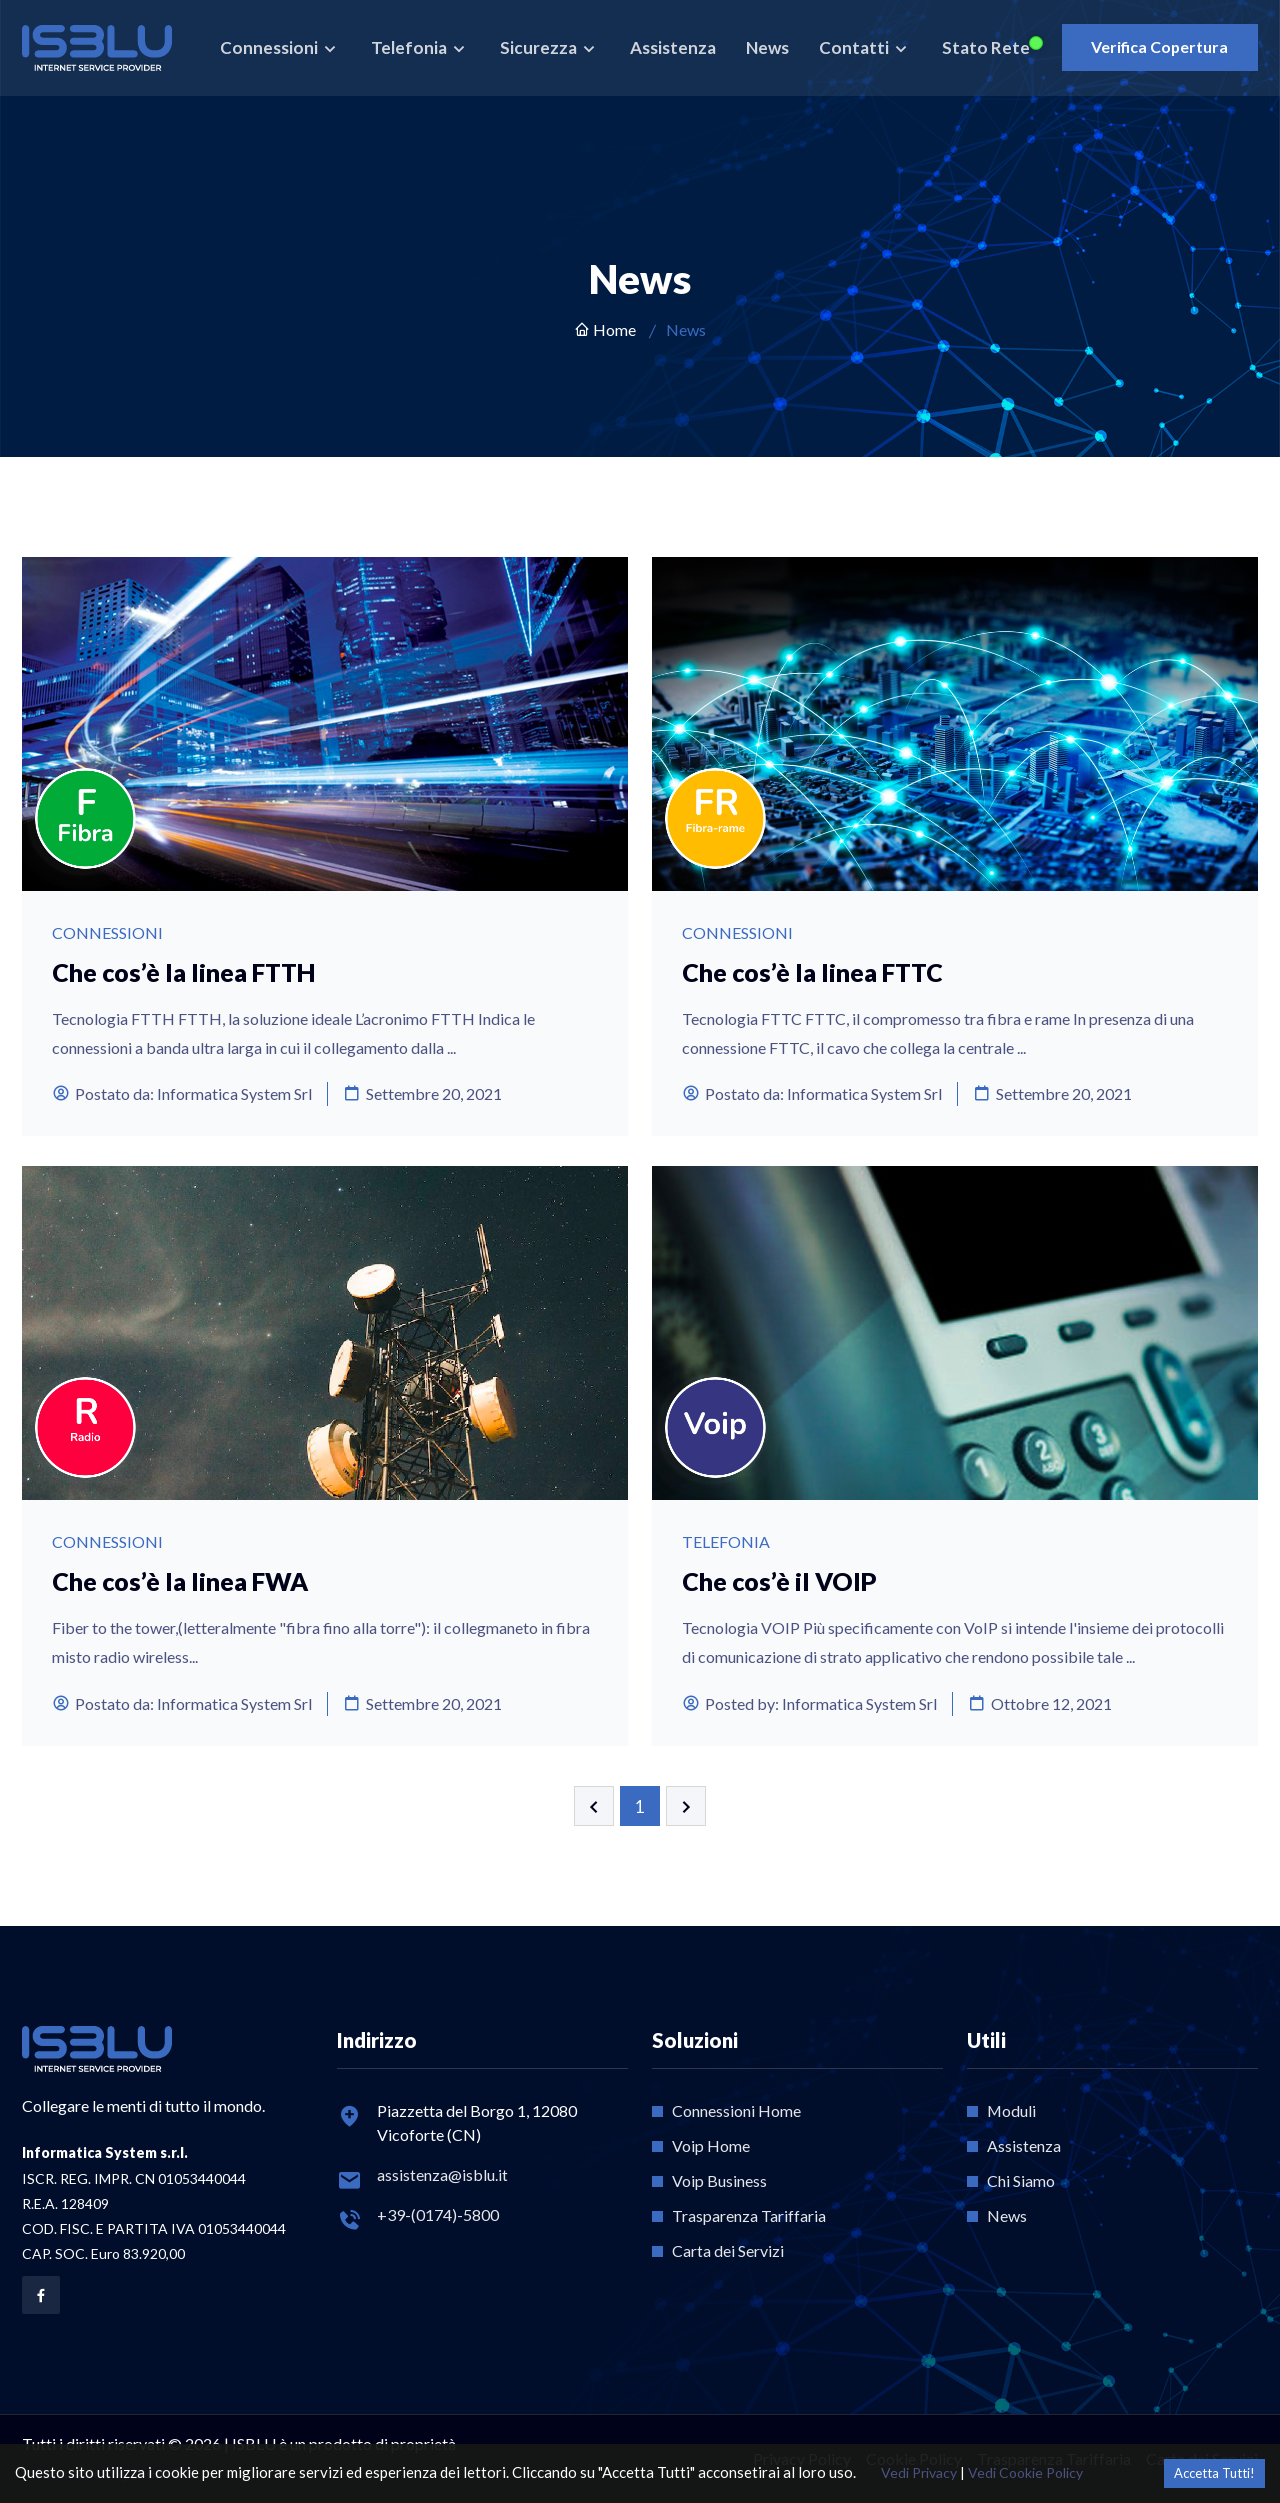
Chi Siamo (1021, 2180)
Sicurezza (539, 47)
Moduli (1012, 2110)
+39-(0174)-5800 (438, 2214)
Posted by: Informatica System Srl (809, 1703)
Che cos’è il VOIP (780, 1581)
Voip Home (711, 2145)
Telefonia (409, 47)
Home (605, 329)
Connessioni (269, 47)
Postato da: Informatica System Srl (182, 1093)
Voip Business (719, 2180)
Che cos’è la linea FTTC (813, 972)
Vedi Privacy (919, 2472)
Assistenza (672, 47)
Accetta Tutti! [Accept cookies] (1214, 2473)
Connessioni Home (736, 2110)
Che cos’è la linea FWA (180, 1581)
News (766, 47)
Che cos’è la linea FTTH (184, 972)
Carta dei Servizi (728, 2250)
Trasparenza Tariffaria (749, 2215)
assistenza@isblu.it (442, 2174)
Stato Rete (985, 47)
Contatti (854, 47)
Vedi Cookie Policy (1025, 2472)
